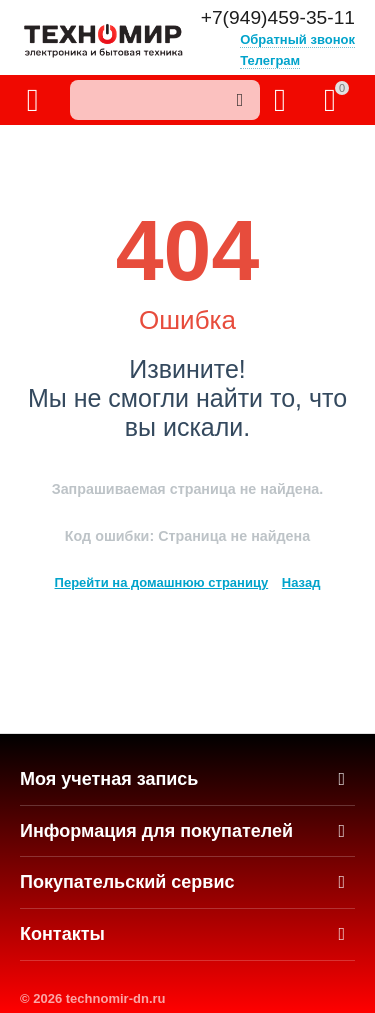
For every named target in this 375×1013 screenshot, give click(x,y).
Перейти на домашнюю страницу (162, 582)
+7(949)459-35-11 (278, 18)
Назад (301, 582)
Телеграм (270, 60)
